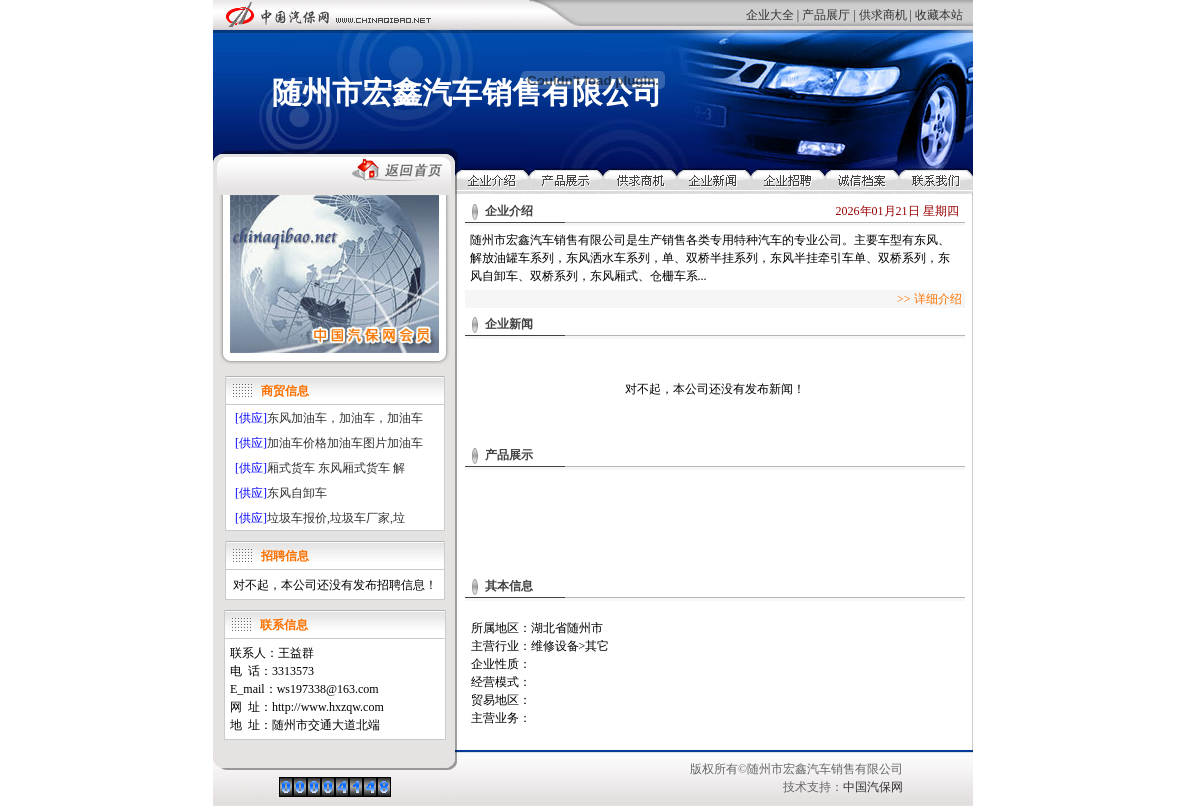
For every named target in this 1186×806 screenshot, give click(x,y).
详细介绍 (938, 299)
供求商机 (883, 15)
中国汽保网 (873, 787)
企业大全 (770, 15)
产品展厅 (826, 15)
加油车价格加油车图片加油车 (345, 443)
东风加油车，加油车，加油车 (345, 418)
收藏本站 (939, 15)
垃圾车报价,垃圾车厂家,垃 (336, 518)
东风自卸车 (297, 493)
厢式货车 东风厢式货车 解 (336, 468)
